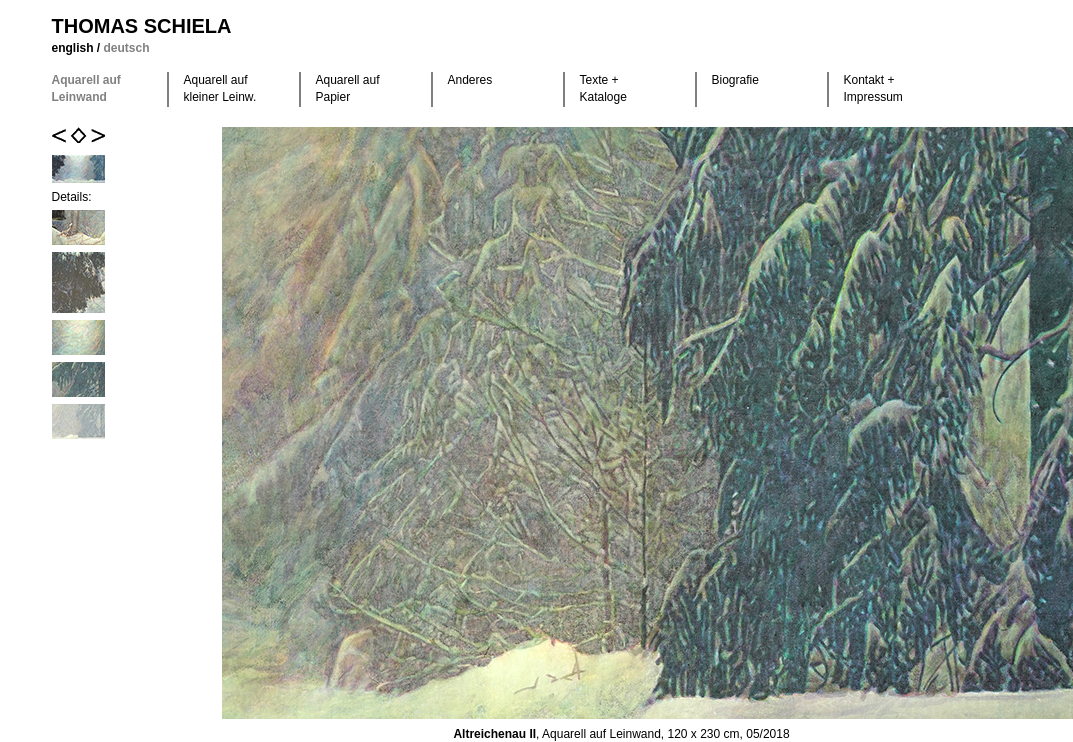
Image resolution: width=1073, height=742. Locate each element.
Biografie (735, 80)
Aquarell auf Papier (348, 88)
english (74, 48)
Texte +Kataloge (603, 88)
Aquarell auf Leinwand (86, 88)
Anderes (470, 80)
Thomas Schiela (142, 26)
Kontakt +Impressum (873, 88)
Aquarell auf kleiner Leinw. (220, 88)
